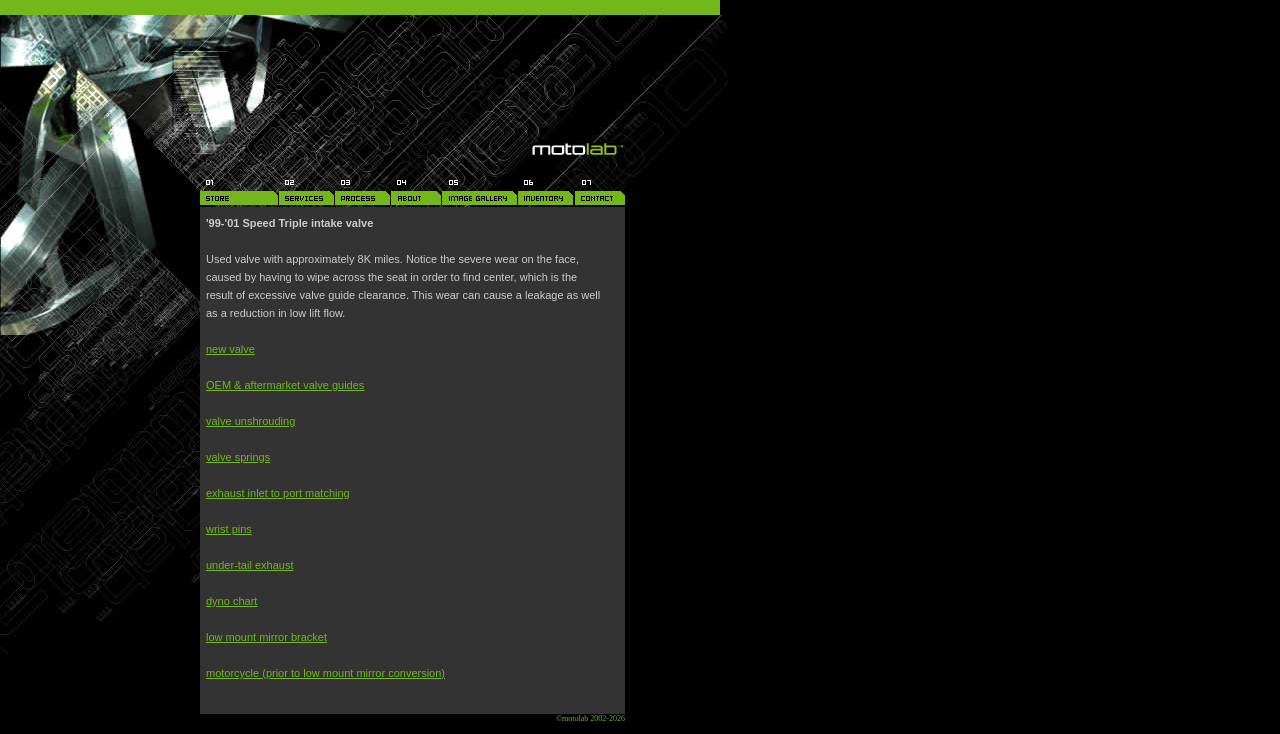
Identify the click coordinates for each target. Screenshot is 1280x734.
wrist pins (229, 529)
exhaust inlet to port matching (278, 493)
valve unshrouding (250, 421)
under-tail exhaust (249, 565)
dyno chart (231, 601)
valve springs (238, 457)
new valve (230, 349)
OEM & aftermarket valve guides (285, 385)
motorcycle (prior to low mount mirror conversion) (325, 673)
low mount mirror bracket (266, 637)
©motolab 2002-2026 (590, 718)
